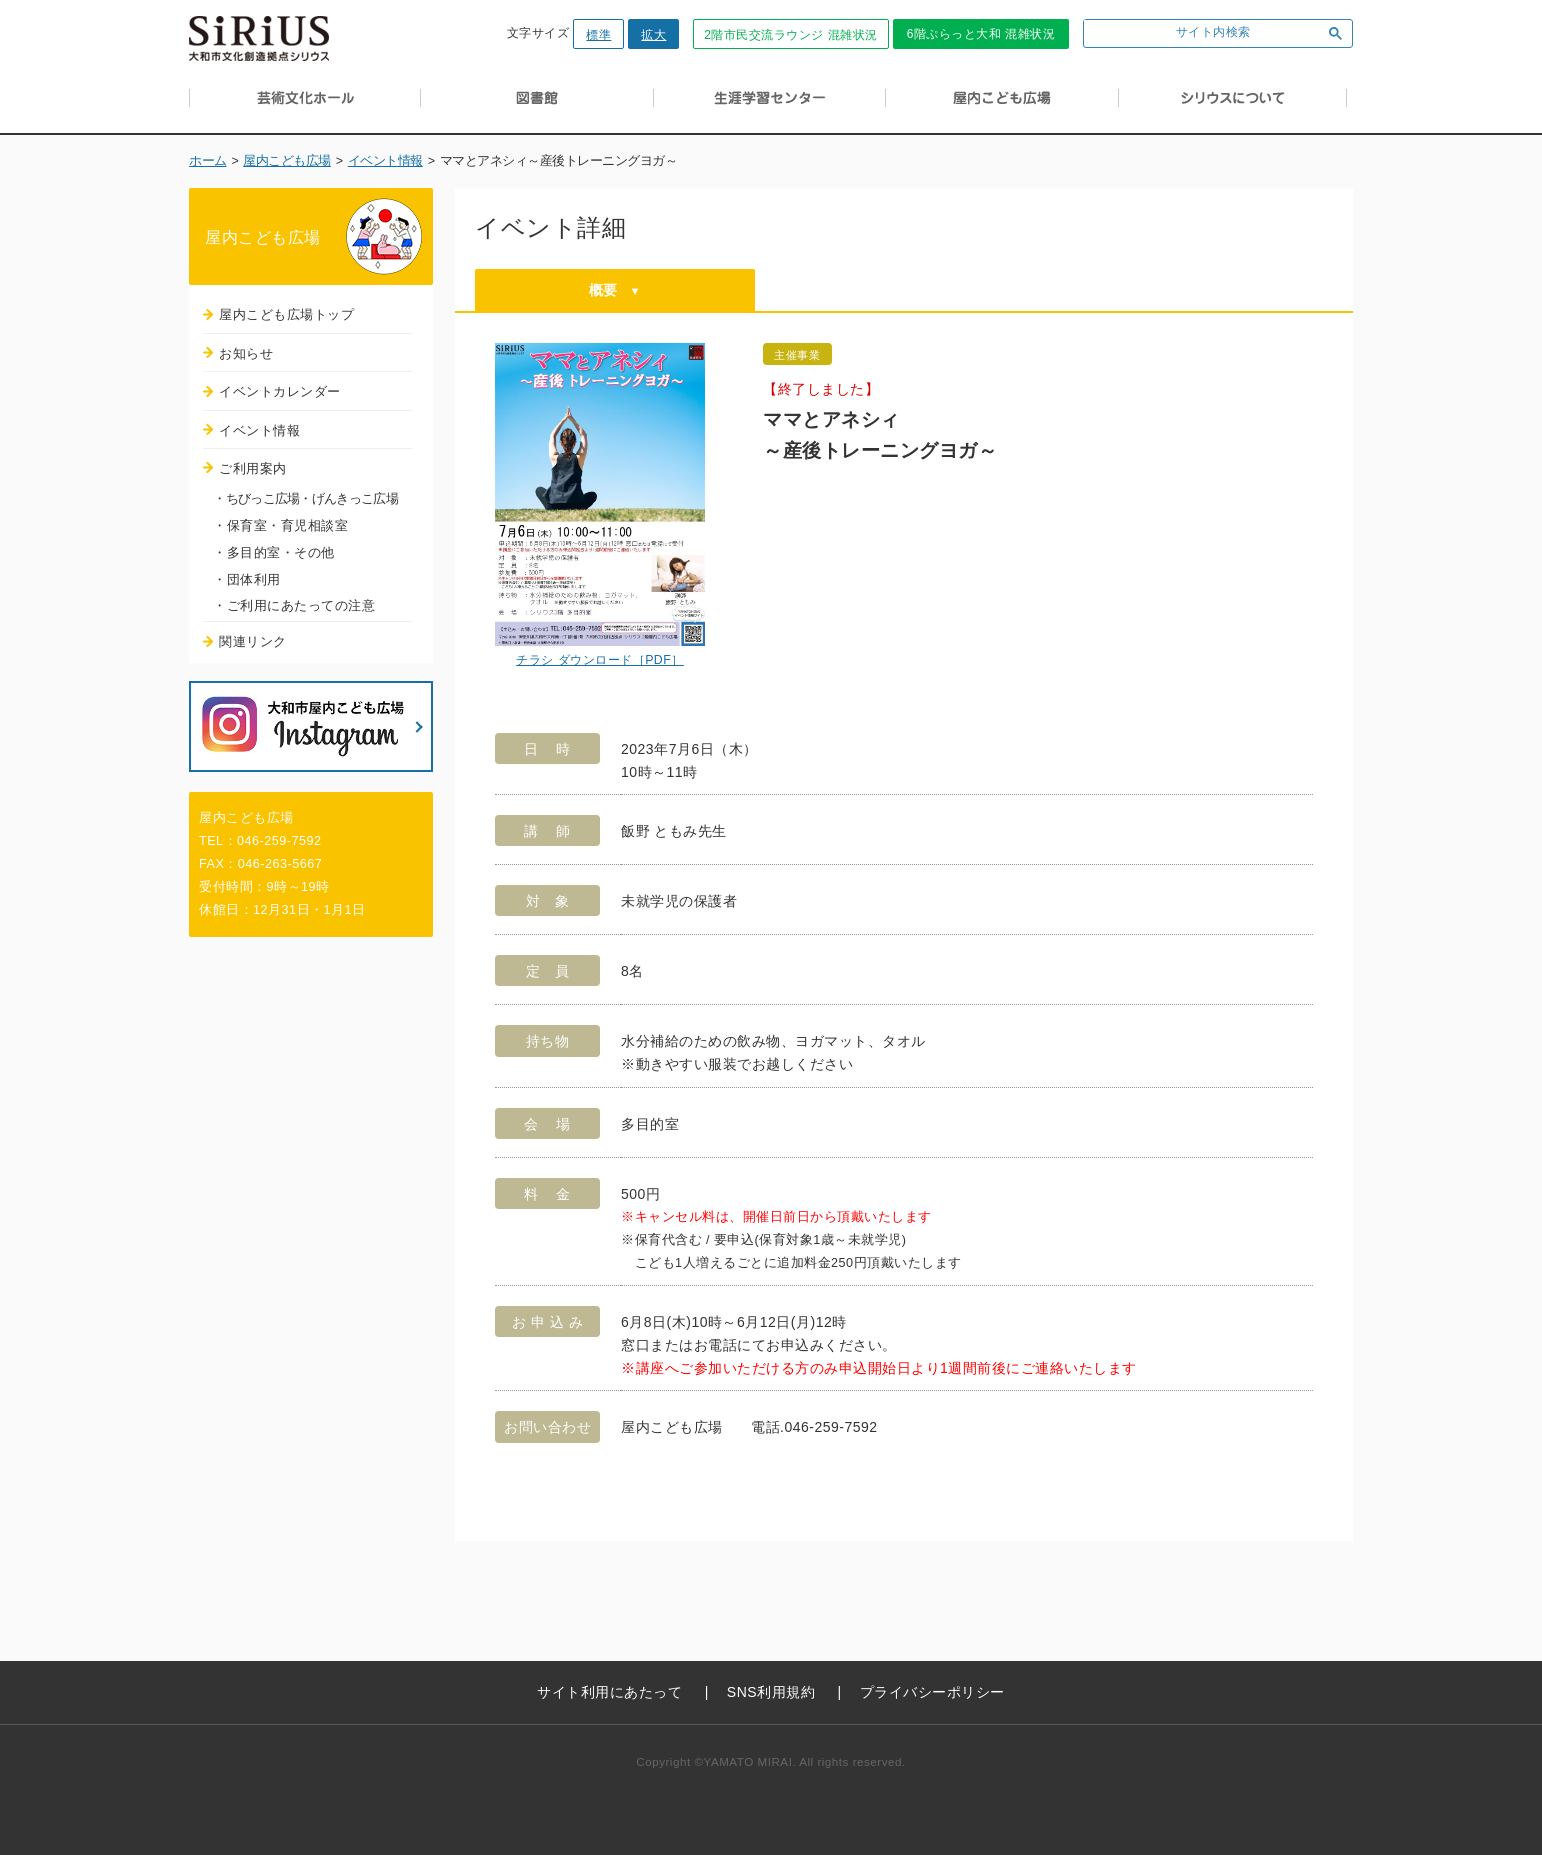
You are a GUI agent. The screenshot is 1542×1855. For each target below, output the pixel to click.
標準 (598, 35)
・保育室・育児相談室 (280, 525)
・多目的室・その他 (274, 552)
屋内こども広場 (287, 161)
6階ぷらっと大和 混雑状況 (981, 34)
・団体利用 (247, 579)
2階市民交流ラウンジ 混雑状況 (791, 35)
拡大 (653, 35)
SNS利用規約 (771, 1692)
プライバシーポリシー (932, 1692)
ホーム (208, 161)
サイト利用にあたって (609, 1692)
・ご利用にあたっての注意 (294, 605)
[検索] (1198, 33)
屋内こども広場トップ (286, 314)
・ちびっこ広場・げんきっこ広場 (305, 498)
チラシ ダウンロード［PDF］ (600, 660)
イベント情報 (385, 161)
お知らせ (246, 353)
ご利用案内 (253, 468)
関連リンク (253, 641)
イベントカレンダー (280, 391)
